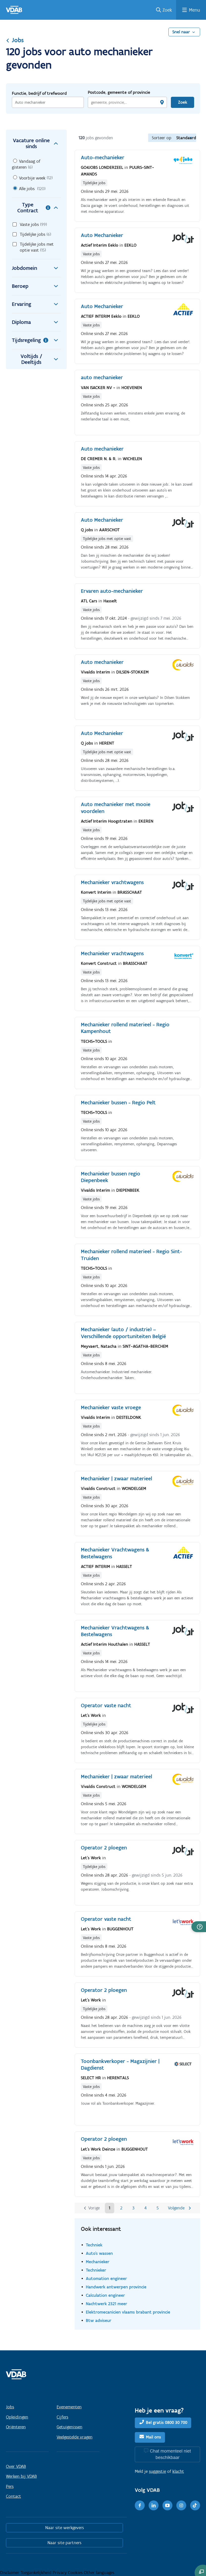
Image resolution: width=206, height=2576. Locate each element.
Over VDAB (16, 2466)
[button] (198, 1926)
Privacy (60, 2572)
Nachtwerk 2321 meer (106, 2303)
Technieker (96, 2270)
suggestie (157, 2471)
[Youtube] (167, 2505)
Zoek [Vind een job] (182, 102)
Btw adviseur (98, 2320)
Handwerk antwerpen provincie (116, 2286)
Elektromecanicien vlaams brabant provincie (128, 2312)
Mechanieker (97, 2261)
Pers (10, 2486)
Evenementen (69, 2407)
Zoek (167, 10)
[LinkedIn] (154, 2505)
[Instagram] (181, 2505)
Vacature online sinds (37, 143)
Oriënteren (16, 2427)
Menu (194, 10)
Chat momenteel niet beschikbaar (170, 2454)
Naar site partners (64, 2542)
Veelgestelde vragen (74, 2437)
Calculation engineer (105, 2295)
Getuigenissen (69, 2427)
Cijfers (62, 2417)
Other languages (99, 2572)
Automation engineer (106, 2278)
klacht (178, 2471)
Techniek (94, 2244)
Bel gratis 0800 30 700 (166, 2422)
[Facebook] (140, 2505)
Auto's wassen (99, 2253)
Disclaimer (10, 2572)
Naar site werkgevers (64, 2527)
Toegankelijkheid (37, 2572)
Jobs (15, 40)
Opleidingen (17, 2417)
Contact (13, 2496)
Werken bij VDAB (21, 2476)
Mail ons (153, 2437)
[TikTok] (195, 2505)
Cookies (76, 2572)
